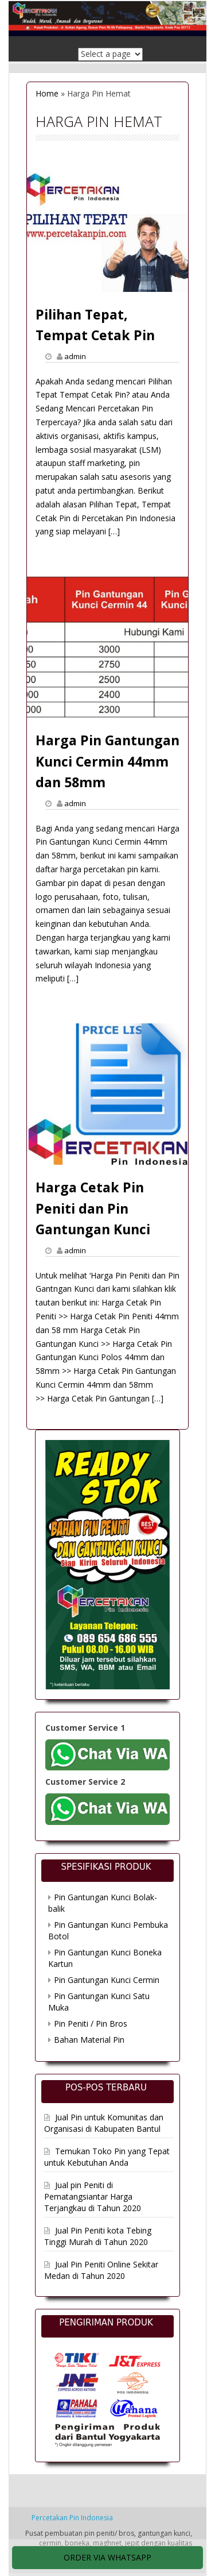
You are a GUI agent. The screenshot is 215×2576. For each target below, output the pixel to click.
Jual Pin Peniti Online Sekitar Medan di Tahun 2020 (101, 2270)
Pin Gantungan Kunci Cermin (106, 1979)
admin (75, 356)
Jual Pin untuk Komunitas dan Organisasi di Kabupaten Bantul (103, 2123)
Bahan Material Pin (89, 2039)
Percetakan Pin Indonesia (72, 2518)
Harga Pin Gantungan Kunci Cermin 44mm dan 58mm (107, 761)
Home (47, 93)
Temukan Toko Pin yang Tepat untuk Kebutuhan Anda (107, 2157)
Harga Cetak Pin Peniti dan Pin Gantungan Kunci (93, 1208)
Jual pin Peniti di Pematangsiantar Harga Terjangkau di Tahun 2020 (92, 2196)
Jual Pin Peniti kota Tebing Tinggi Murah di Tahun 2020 (97, 2236)
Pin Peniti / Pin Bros (90, 2023)
